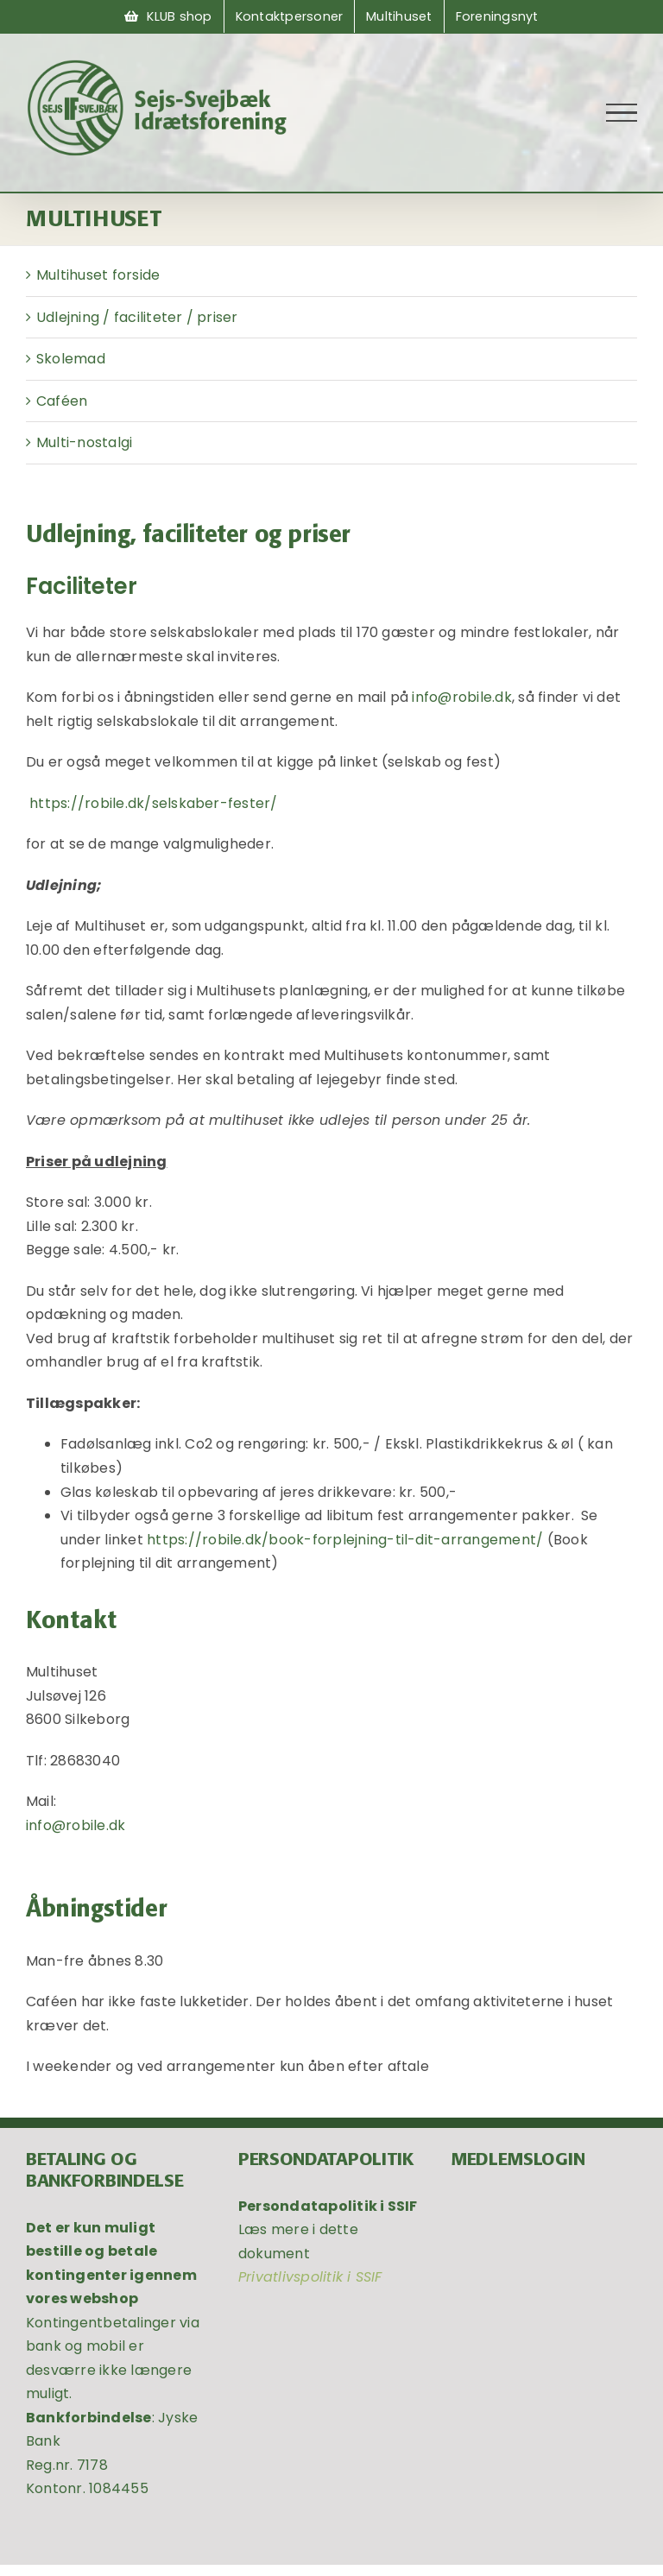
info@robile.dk (461, 697)
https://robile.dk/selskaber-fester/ (155, 803)
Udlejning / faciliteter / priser (137, 317)
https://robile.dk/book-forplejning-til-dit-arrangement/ (346, 1540)
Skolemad (70, 359)
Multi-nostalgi (84, 442)
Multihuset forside (98, 275)
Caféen (61, 401)
